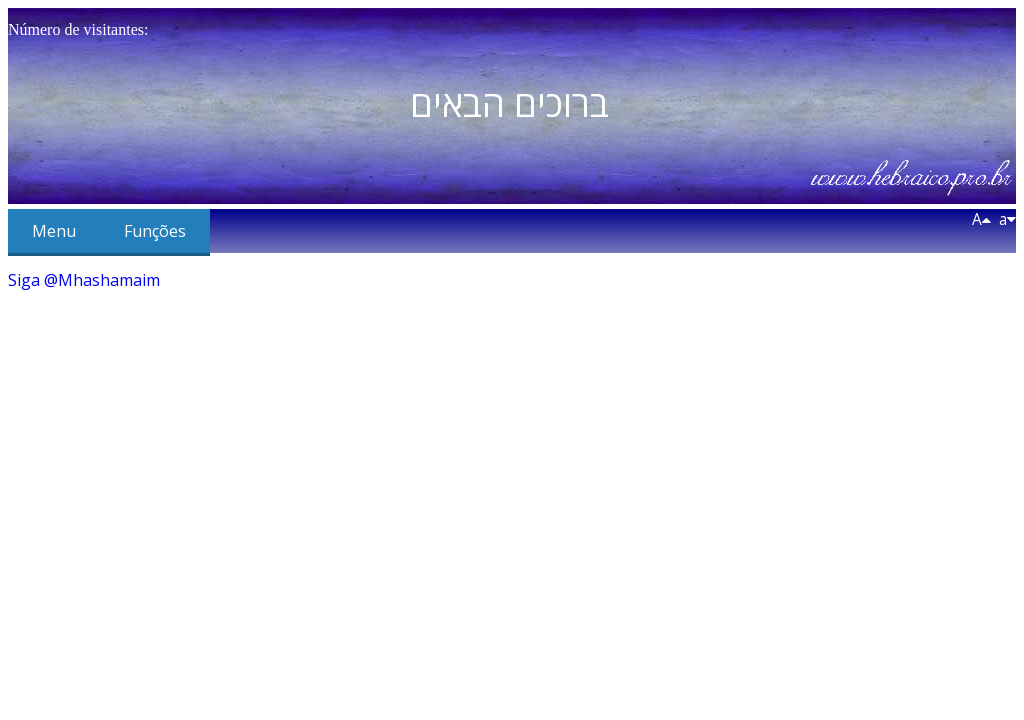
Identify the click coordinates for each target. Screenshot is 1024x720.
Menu (54, 231)
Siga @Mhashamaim (84, 280)
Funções (155, 231)
